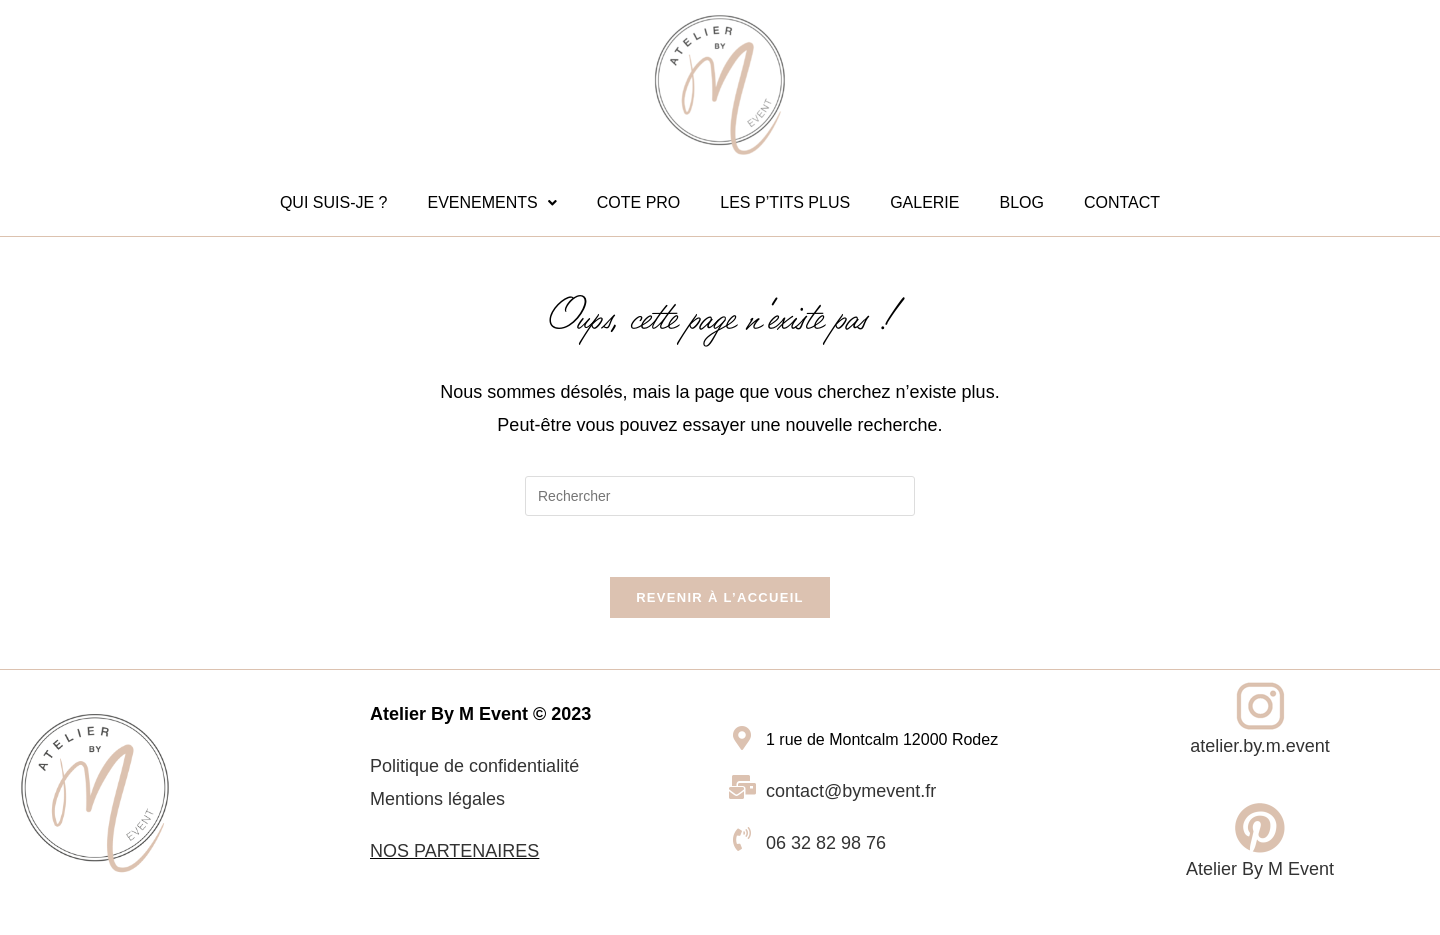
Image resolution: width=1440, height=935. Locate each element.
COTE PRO (639, 202)
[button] (491, 203)
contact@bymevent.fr (851, 791)
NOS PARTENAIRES (454, 851)
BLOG (1021, 202)
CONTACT (1122, 202)
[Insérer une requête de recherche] (720, 496)
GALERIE (924, 202)
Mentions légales (437, 799)
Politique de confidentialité (474, 766)
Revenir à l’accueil (720, 597)
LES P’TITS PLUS (785, 202)
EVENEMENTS (491, 202)
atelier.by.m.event (1260, 746)
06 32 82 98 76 (826, 843)
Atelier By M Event (1260, 869)
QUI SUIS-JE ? (334, 202)
